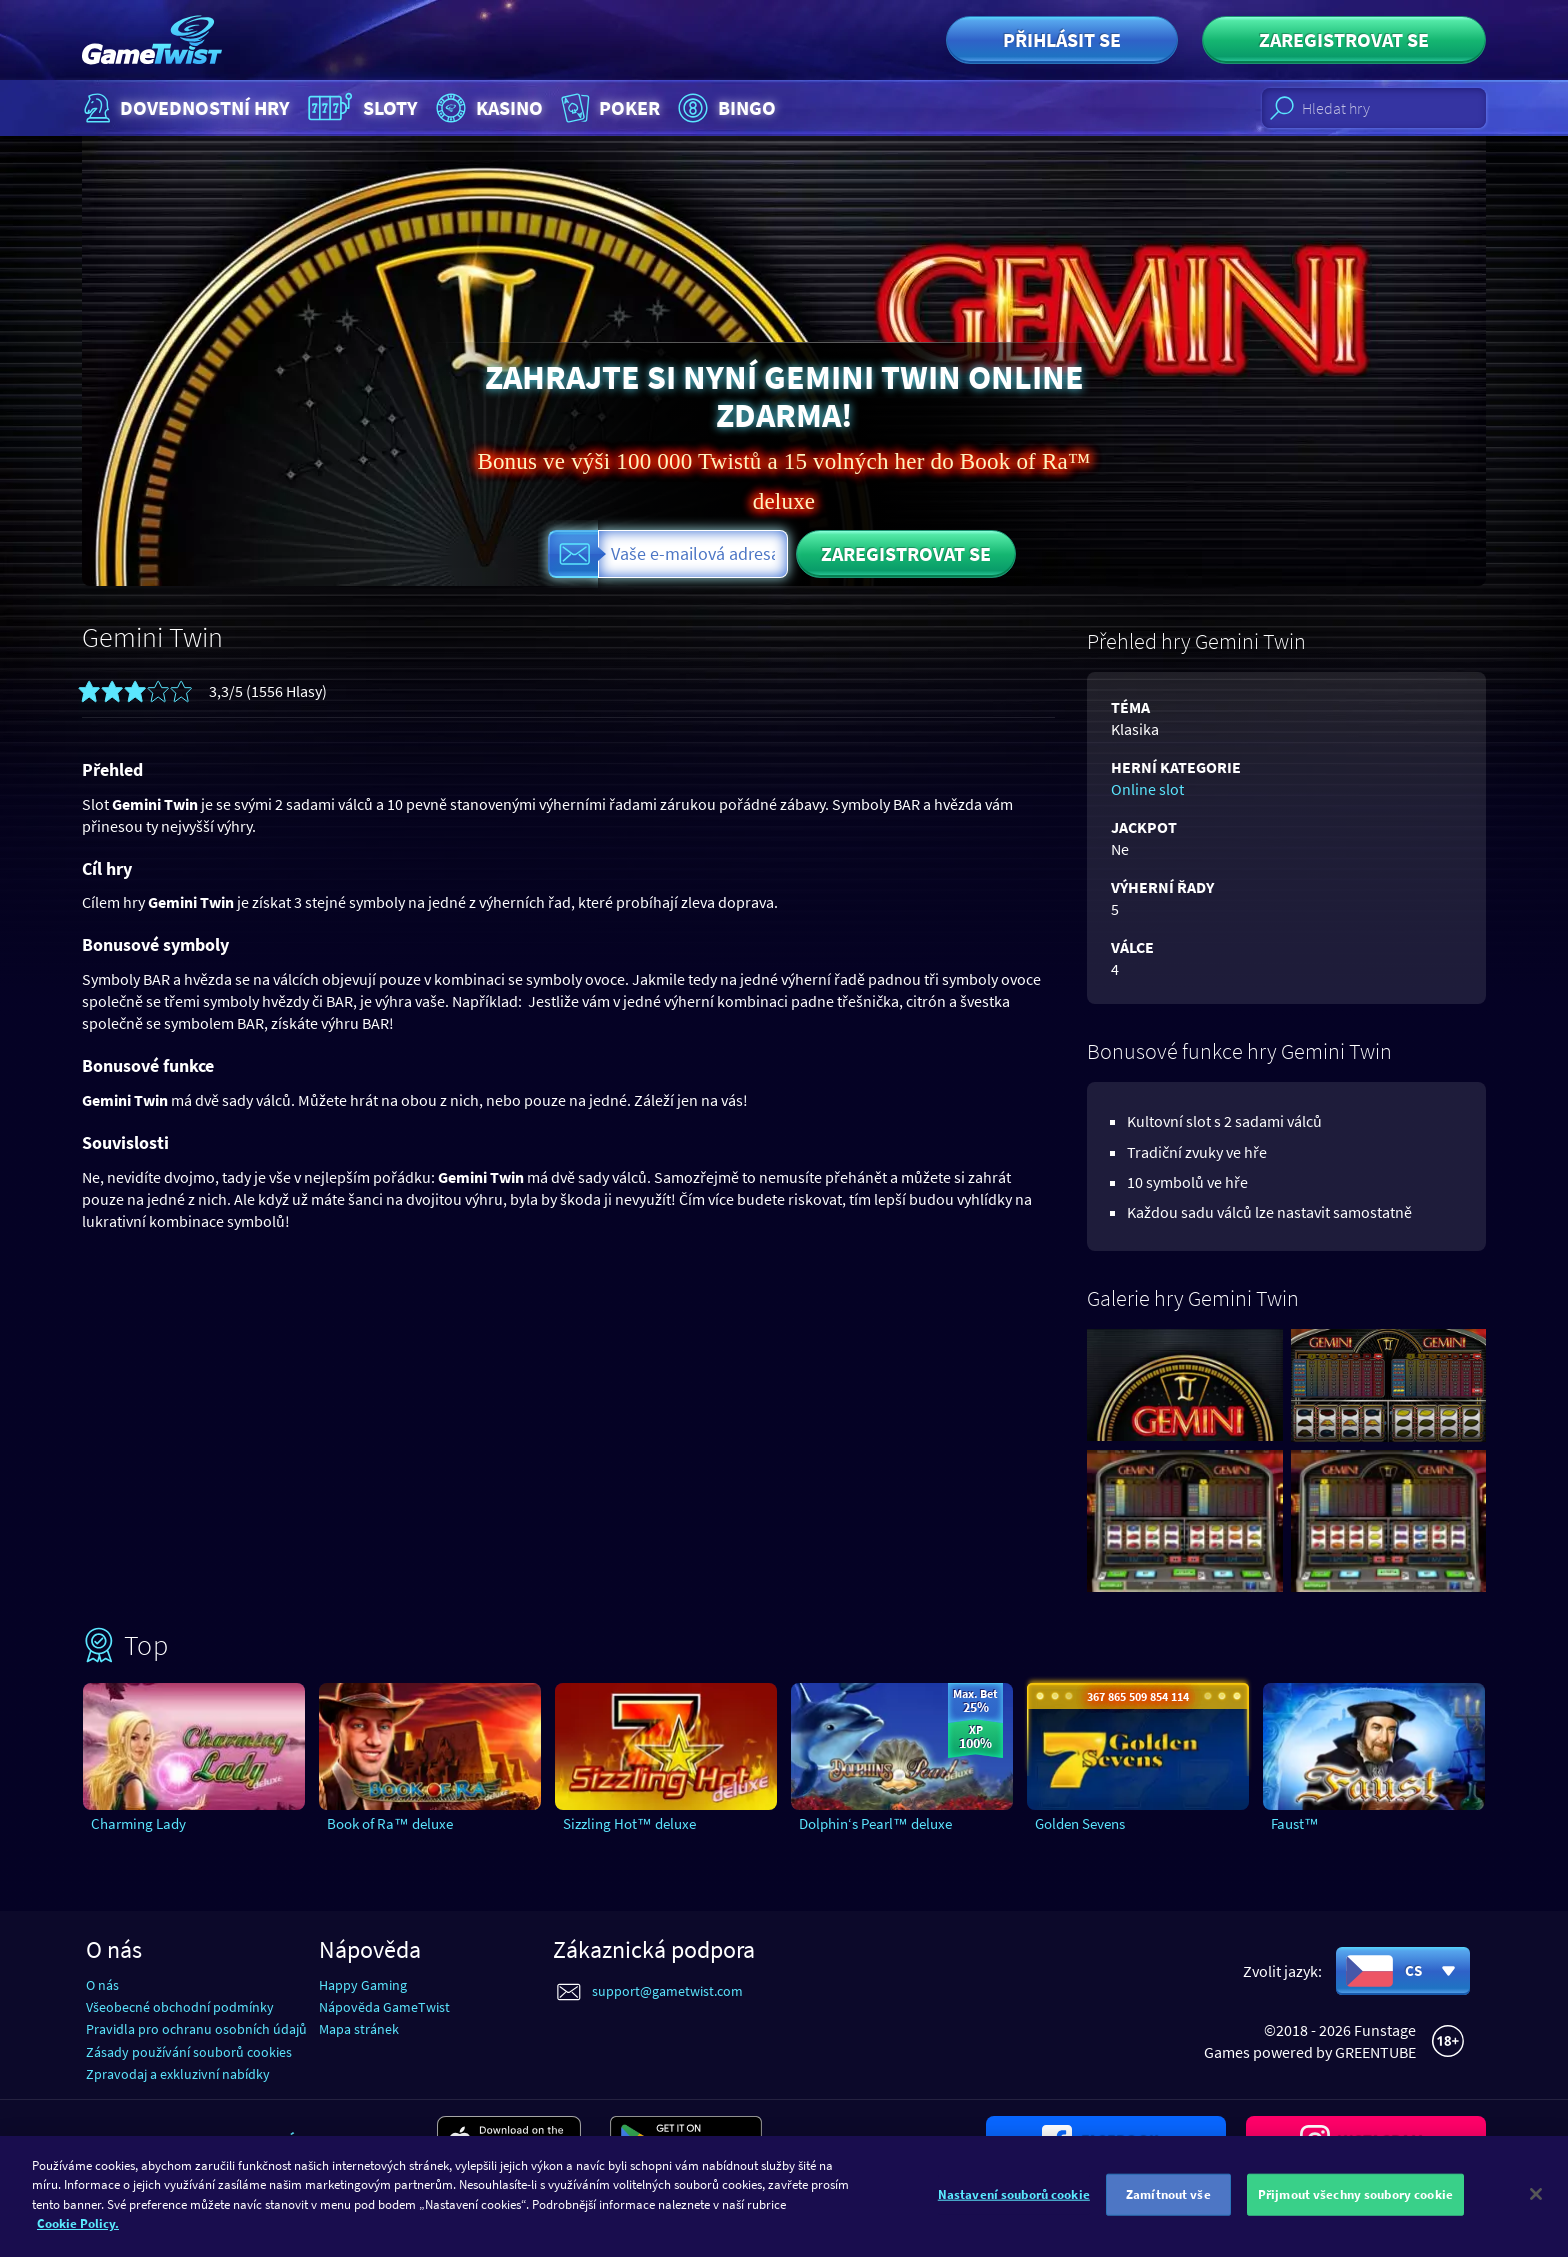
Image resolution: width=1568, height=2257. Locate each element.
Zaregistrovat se (1344, 39)
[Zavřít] (1536, 2211)
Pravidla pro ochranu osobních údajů (196, 2029)
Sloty (360, 108)
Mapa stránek (359, 2029)
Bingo (724, 108)
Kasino (487, 108)
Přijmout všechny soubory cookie (1355, 2211)
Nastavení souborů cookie (1014, 2211)
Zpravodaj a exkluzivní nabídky (178, 2074)
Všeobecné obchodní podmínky (180, 2007)
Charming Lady (138, 1823)
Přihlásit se (1062, 39)
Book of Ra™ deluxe (390, 1823)
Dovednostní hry (184, 108)
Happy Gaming (363, 1985)
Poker (608, 108)
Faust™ (1295, 1823)
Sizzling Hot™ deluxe (629, 1823)
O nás (102, 1985)
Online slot (1147, 789)
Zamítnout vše (1168, 2211)
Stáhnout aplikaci (343, 2140)
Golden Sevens (1080, 1823)
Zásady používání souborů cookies (189, 2052)
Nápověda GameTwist (384, 2007)
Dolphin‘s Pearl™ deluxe (875, 1823)
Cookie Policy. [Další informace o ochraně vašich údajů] (78, 2240)
